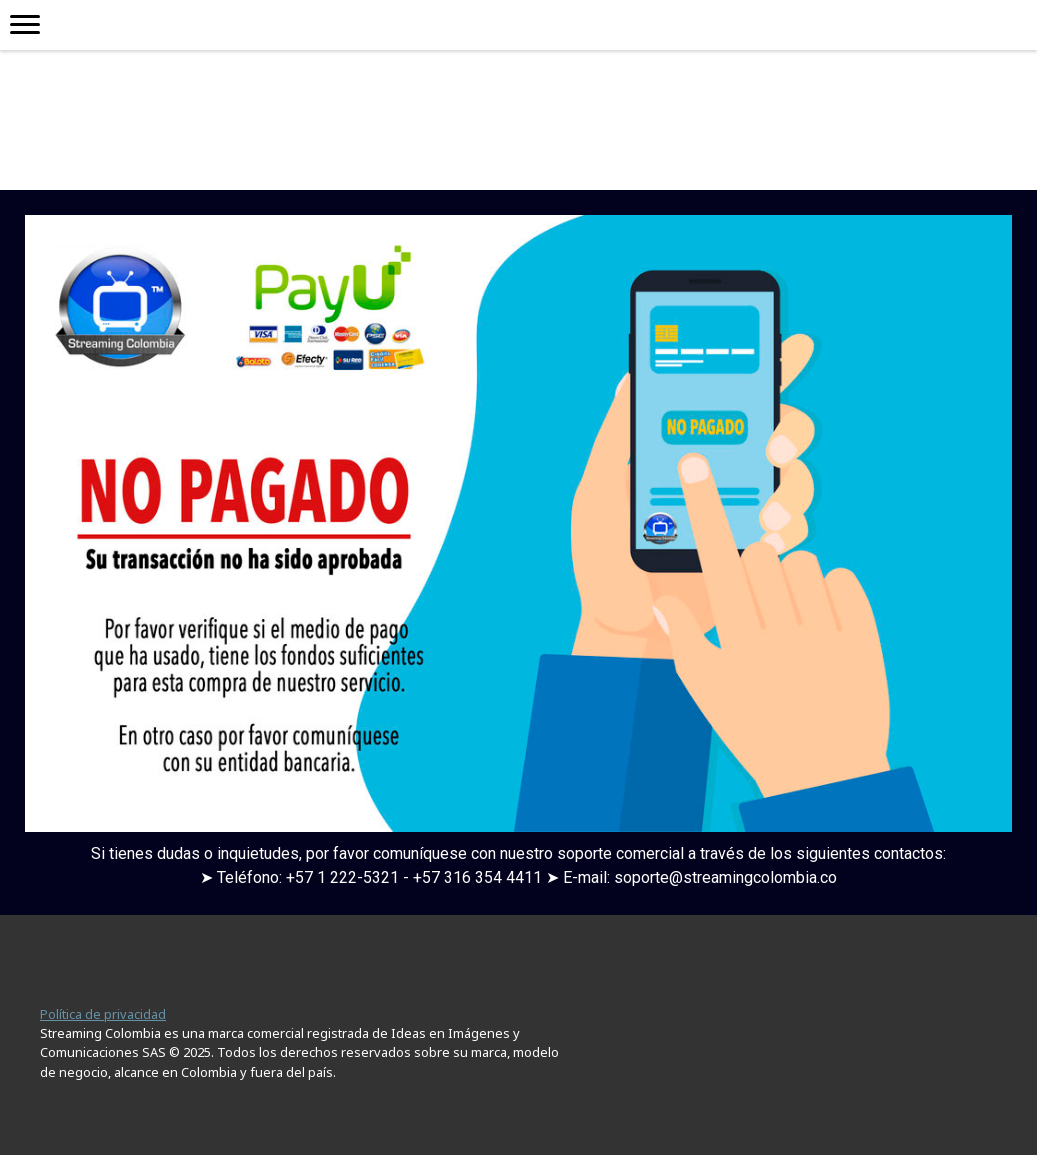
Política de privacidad (103, 1014)
